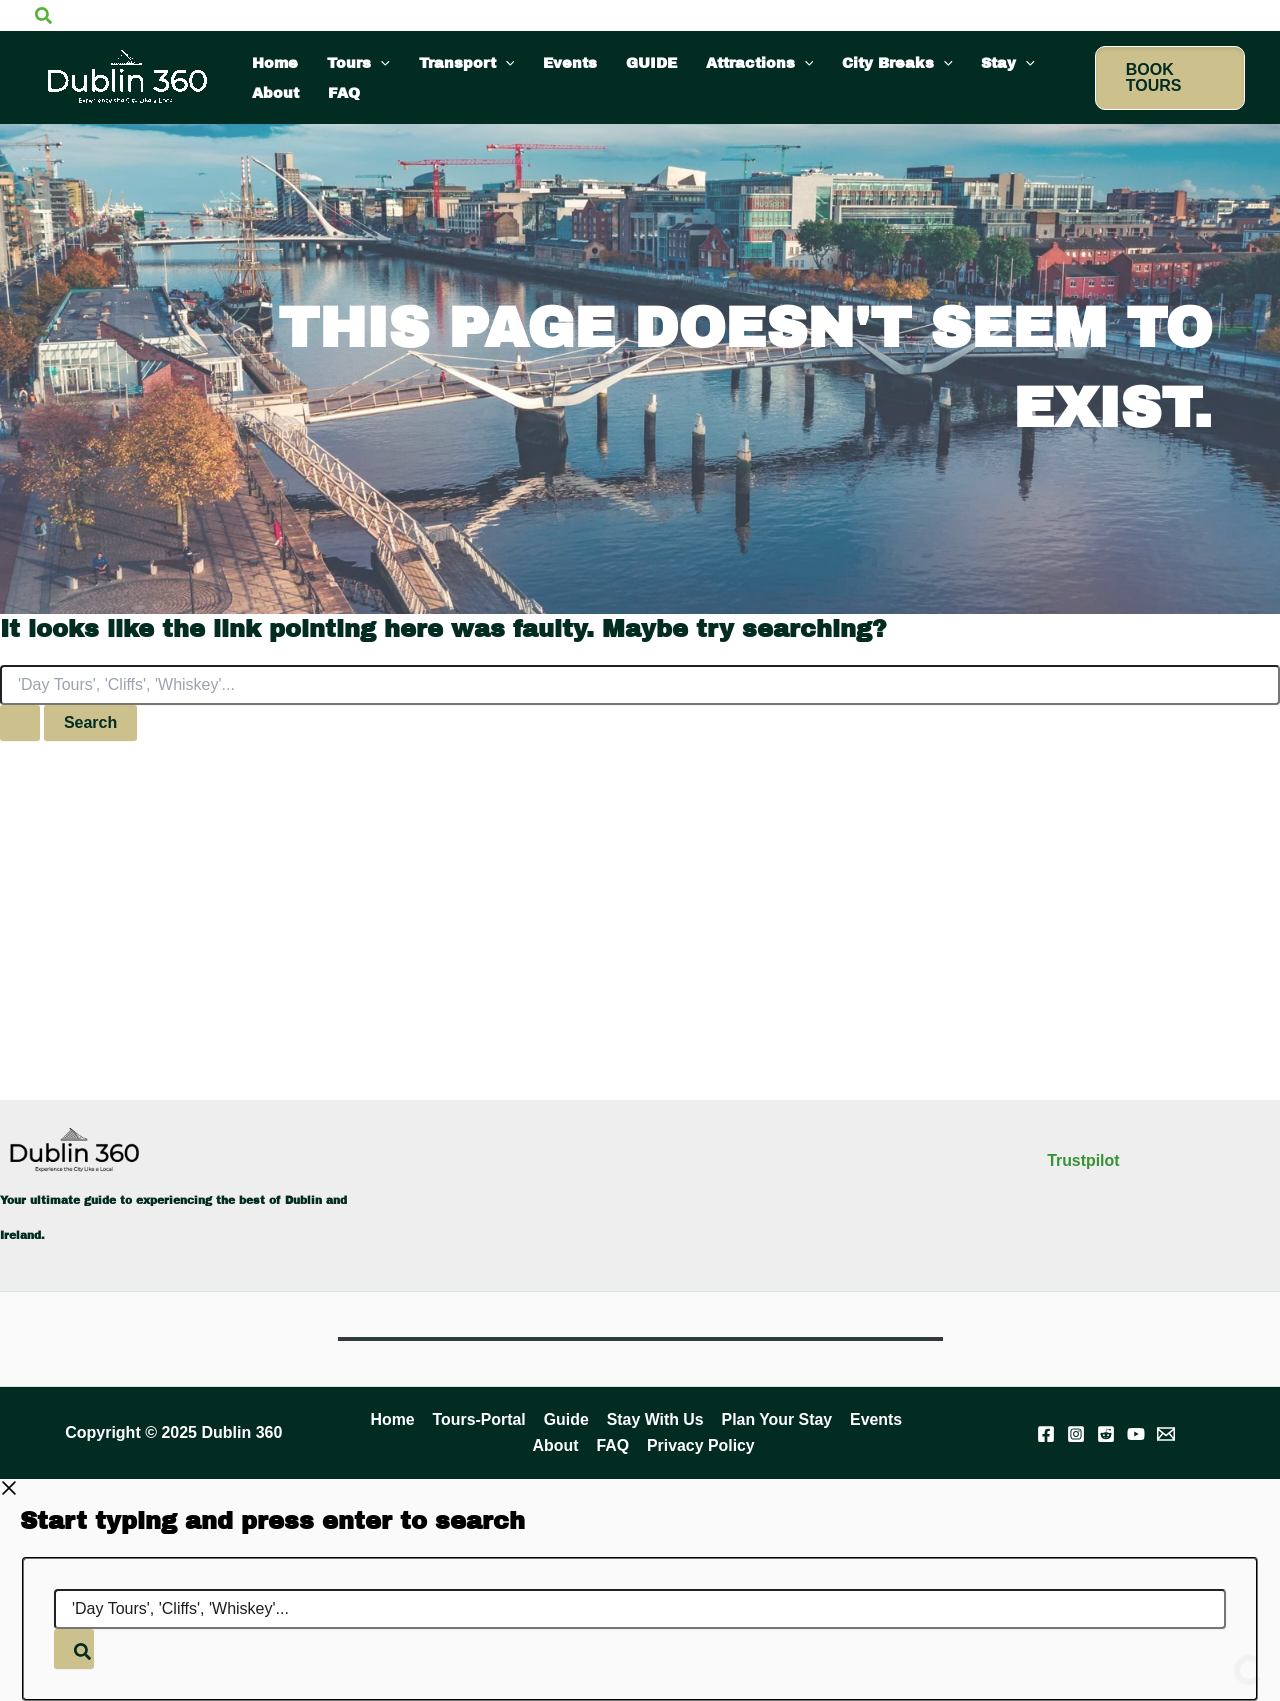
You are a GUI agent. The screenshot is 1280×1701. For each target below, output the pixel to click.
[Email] (1166, 1434)
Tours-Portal (481, 1419)
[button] (43, 15)
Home (395, 1419)
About (557, 1445)
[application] (380, 63)
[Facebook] (1046, 1434)
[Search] (74, 1649)
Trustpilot (1083, 1159)
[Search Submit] (20, 723)
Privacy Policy (699, 1445)
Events (872, 1419)
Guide (566, 1419)
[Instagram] (1076, 1434)
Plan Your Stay (774, 1419)
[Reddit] (1106, 1434)
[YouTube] (1136, 1434)
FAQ (612, 1445)
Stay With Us (654, 1419)
